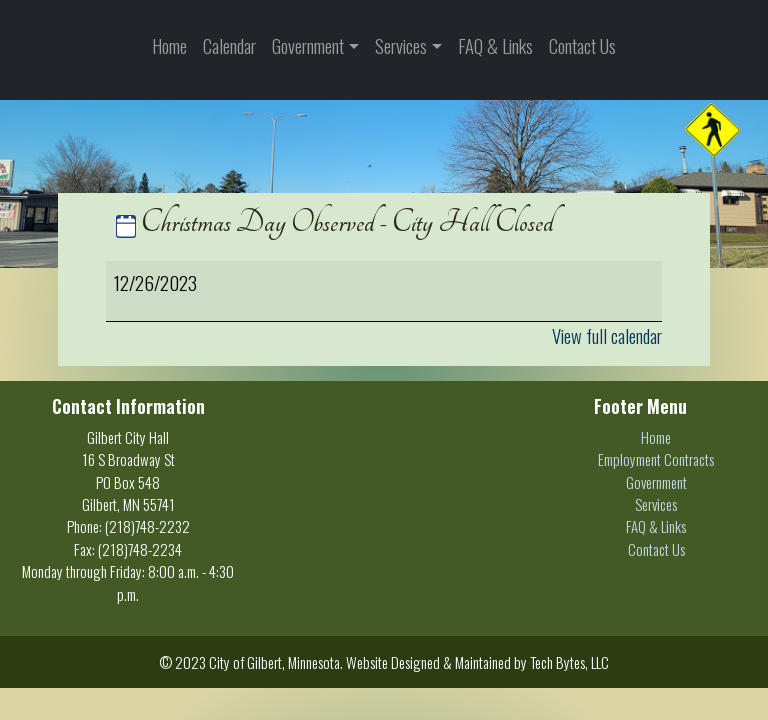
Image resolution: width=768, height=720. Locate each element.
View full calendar (607, 335)
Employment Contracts (656, 459)
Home (169, 45)
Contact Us (582, 45)
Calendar (229, 45)
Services (401, 45)
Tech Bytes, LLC (569, 662)
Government (308, 45)
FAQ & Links (495, 45)
